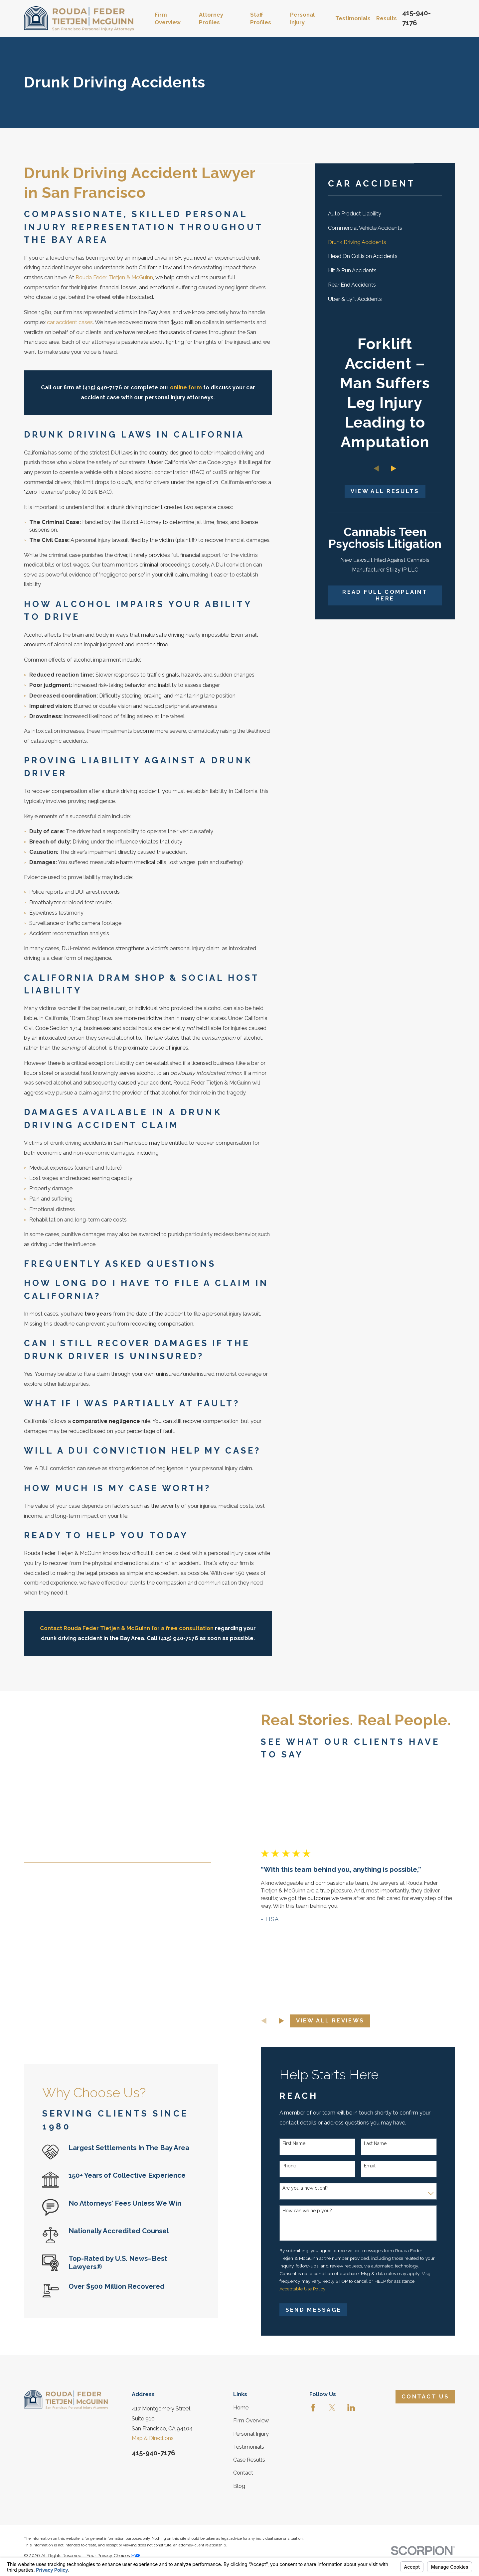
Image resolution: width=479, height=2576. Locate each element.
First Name (303, 2143)
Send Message (323, 2310)
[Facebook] (313, 2407)
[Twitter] (332, 2407)
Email (380, 2165)
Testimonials (248, 2447)
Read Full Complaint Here (384, 595)
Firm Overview (251, 2420)
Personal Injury (251, 2434)
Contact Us (425, 2396)
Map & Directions (153, 2438)
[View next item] (394, 468)
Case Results (249, 2460)
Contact (243, 2473)
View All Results (385, 491)
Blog (239, 2486)
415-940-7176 (153, 2453)
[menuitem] (385, 213)
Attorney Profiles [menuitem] (211, 19)
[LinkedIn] (351, 2407)
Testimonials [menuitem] (353, 18)
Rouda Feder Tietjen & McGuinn (114, 277)
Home (240, 2407)
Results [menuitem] (386, 18)
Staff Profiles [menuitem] (260, 19)
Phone (299, 2165)
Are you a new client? (315, 2188)
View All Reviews (340, 2020)
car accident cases (70, 322)
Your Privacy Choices (113, 2555)
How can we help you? (317, 2210)
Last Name (385, 2143)
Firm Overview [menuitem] (168, 19)
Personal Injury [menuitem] (302, 19)
